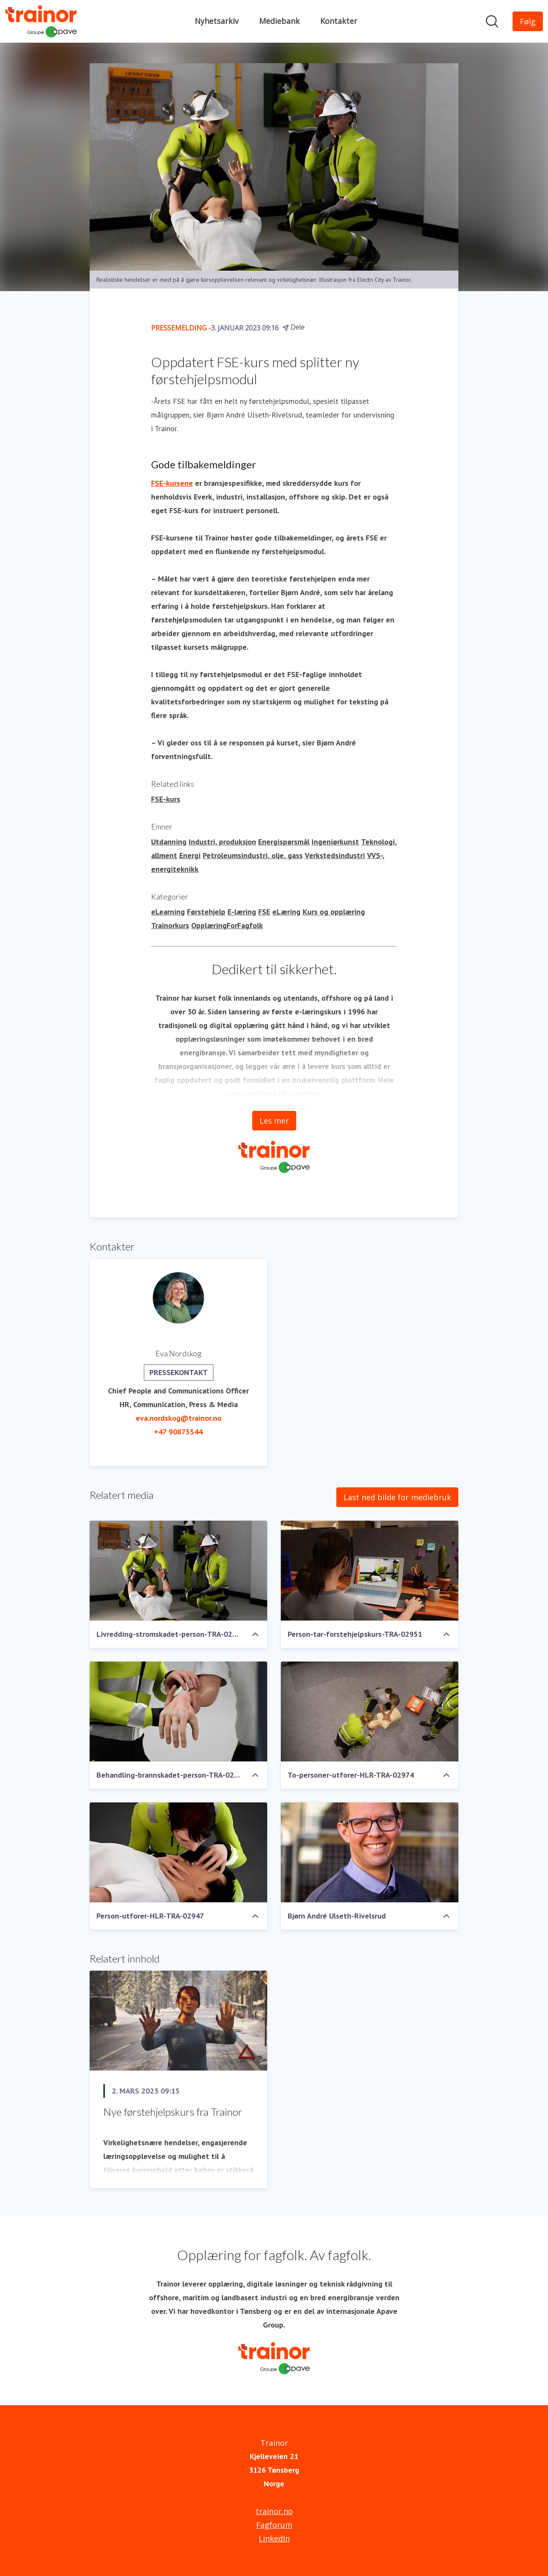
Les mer (274, 1121)
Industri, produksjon (222, 842)
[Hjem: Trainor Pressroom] (41, 21)
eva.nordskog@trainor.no (179, 1418)
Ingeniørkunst (335, 842)
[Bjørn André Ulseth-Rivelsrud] (369, 1852)
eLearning (168, 912)
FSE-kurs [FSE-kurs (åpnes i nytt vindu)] (165, 799)
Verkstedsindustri (335, 855)
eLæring (286, 912)
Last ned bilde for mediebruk (397, 1497)
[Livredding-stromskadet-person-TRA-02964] (178, 1571)
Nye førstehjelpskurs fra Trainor (172, 2112)
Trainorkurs (170, 925)
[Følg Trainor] (528, 21)
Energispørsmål (283, 842)
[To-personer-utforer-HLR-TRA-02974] (369, 1711)
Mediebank (279, 21)
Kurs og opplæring (334, 912)
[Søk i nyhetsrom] (492, 21)
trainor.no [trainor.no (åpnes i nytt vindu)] (274, 2511)
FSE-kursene (172, 483)
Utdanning (169, 842)
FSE (264, 912)
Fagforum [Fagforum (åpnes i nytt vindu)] (274, 2525)
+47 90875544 (178, 1432)
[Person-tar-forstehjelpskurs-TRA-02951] (369, 1571)
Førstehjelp (206, 912)
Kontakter (338, 21)
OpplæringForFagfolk (227, 925)
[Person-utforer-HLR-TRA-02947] (178, 1852)
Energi (190, 855)
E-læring (241, 912)
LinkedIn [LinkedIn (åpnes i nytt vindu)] (274, 2538)
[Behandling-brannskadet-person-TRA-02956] (178, 1711)
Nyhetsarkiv (217, 21)
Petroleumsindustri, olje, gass (253, 855)
